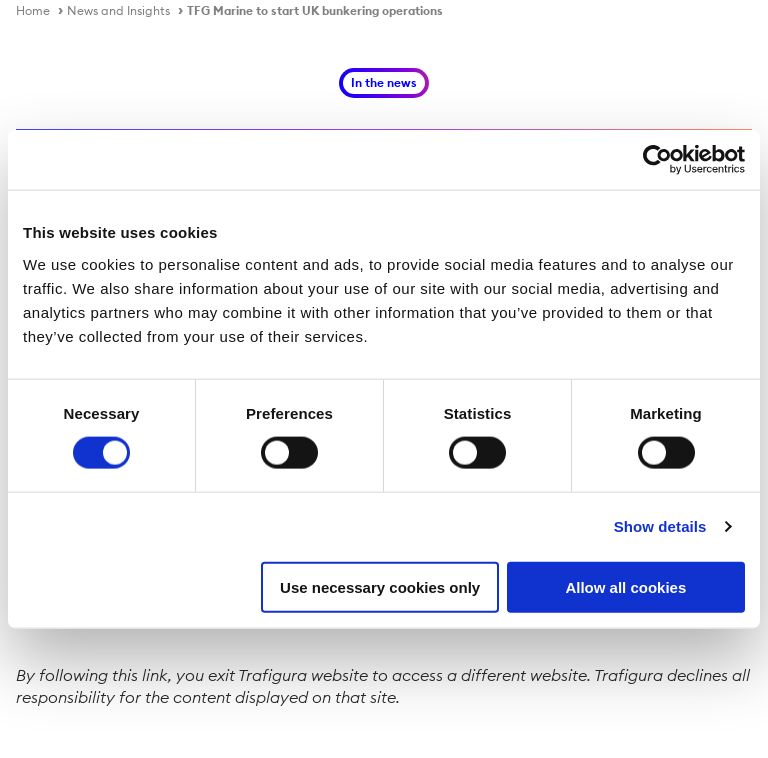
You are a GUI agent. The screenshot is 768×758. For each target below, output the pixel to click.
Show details (660, 526)
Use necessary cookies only (380, 586)
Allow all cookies (625, 586)
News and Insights (118, 10)
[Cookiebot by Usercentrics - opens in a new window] (657, 160)
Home (33, 10)
